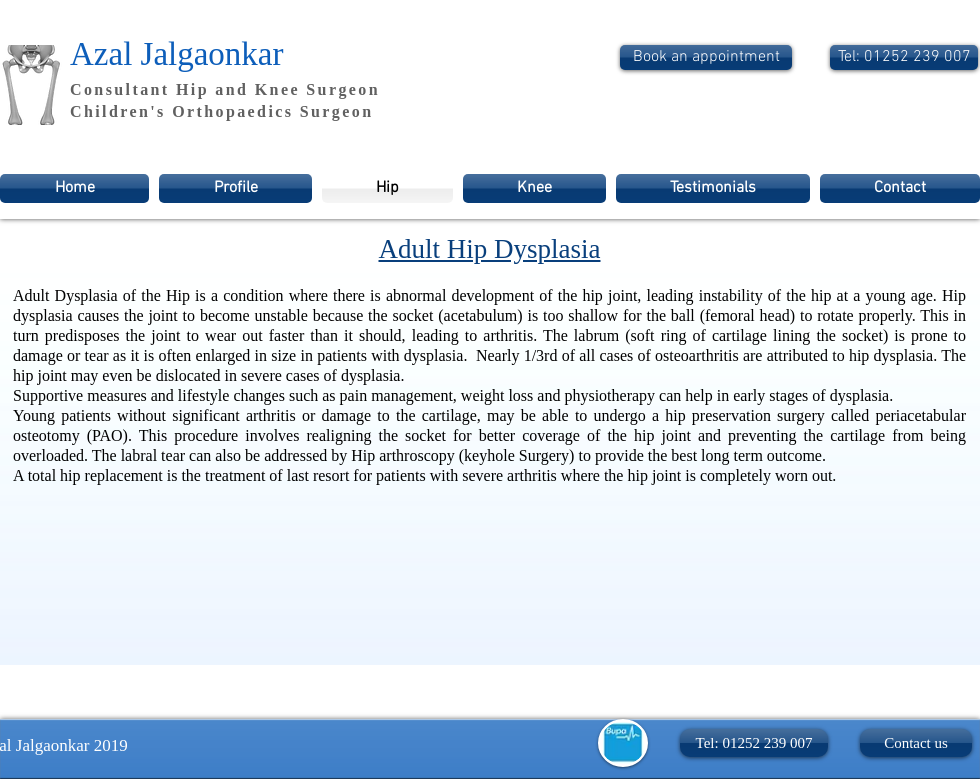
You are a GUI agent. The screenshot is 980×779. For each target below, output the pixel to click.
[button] (754, 743)
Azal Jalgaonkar (177, 54)
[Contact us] (916, 743)
